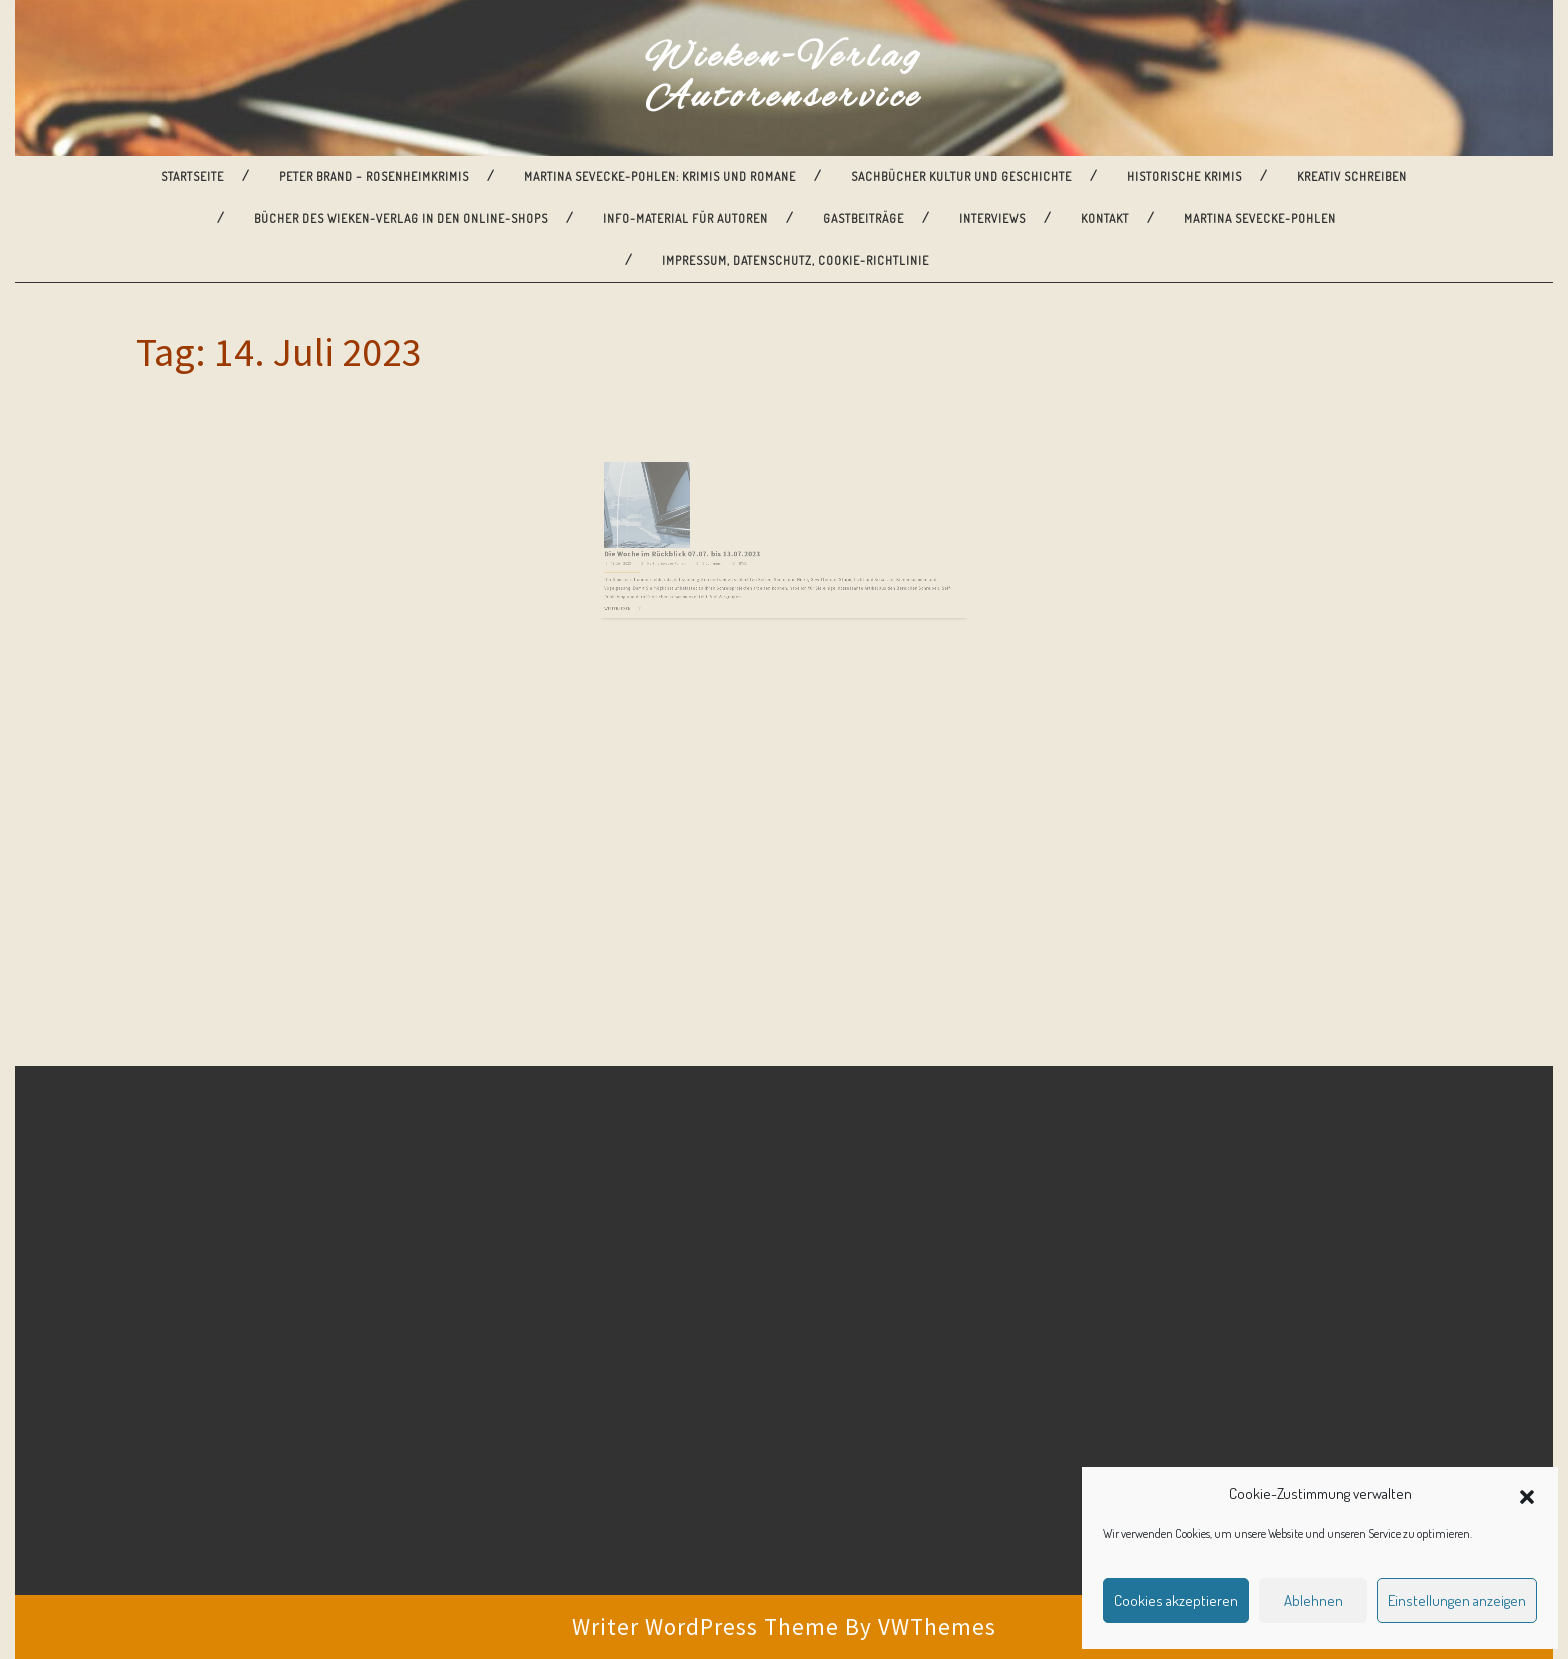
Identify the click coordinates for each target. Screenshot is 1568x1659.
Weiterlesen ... (667, 580)
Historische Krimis (1184, 176)
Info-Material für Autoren (685, 218)
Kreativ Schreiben (1352, 176)
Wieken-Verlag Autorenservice (784, 78)
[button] (1527, 1494)
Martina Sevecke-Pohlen (1260, 218)
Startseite (192, 176)
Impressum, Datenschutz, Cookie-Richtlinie (795, 260)
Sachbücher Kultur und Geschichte (961, 176)
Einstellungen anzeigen (1457, 1600)
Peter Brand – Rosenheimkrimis (374, 176)
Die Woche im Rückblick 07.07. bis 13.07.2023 (711, 540)
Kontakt (1105, 218)
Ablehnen (1313, 1600)
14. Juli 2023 (668, 547)
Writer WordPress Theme (705, 1626)
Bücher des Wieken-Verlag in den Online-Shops (401, 218)
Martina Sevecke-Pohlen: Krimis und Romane (660, 176)
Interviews (992, 218)
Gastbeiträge (863, 218)
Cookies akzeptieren (1176, 1600)
